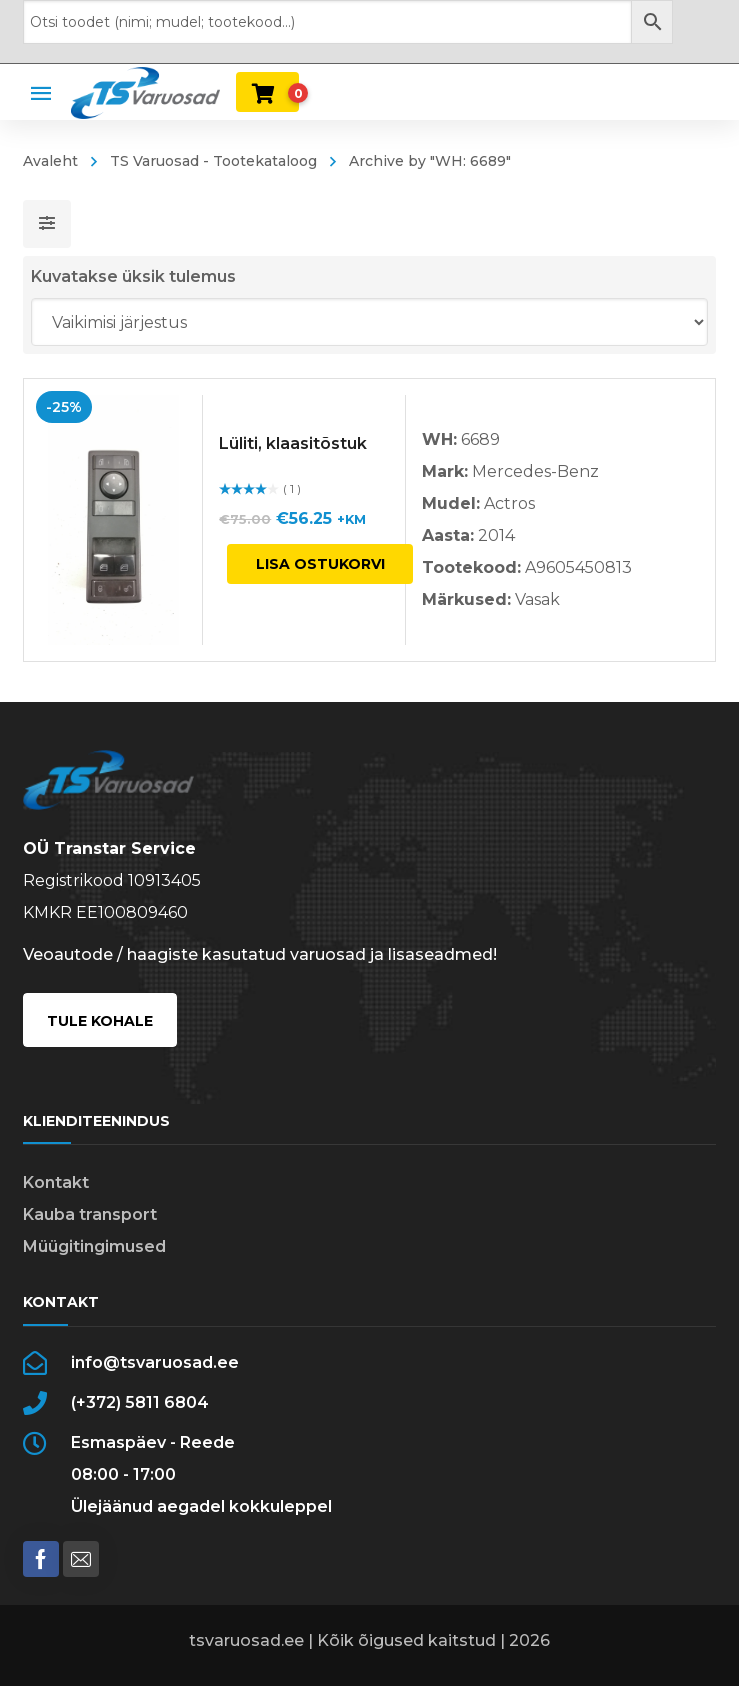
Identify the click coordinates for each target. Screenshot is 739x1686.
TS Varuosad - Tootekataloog (213, 161)
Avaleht (50, 161)
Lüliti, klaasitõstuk (294, 443)
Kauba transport (90, 1214)
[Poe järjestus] (369, 322)
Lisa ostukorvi (320, 564)
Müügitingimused (94, 1246)
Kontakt (56, 1182)
